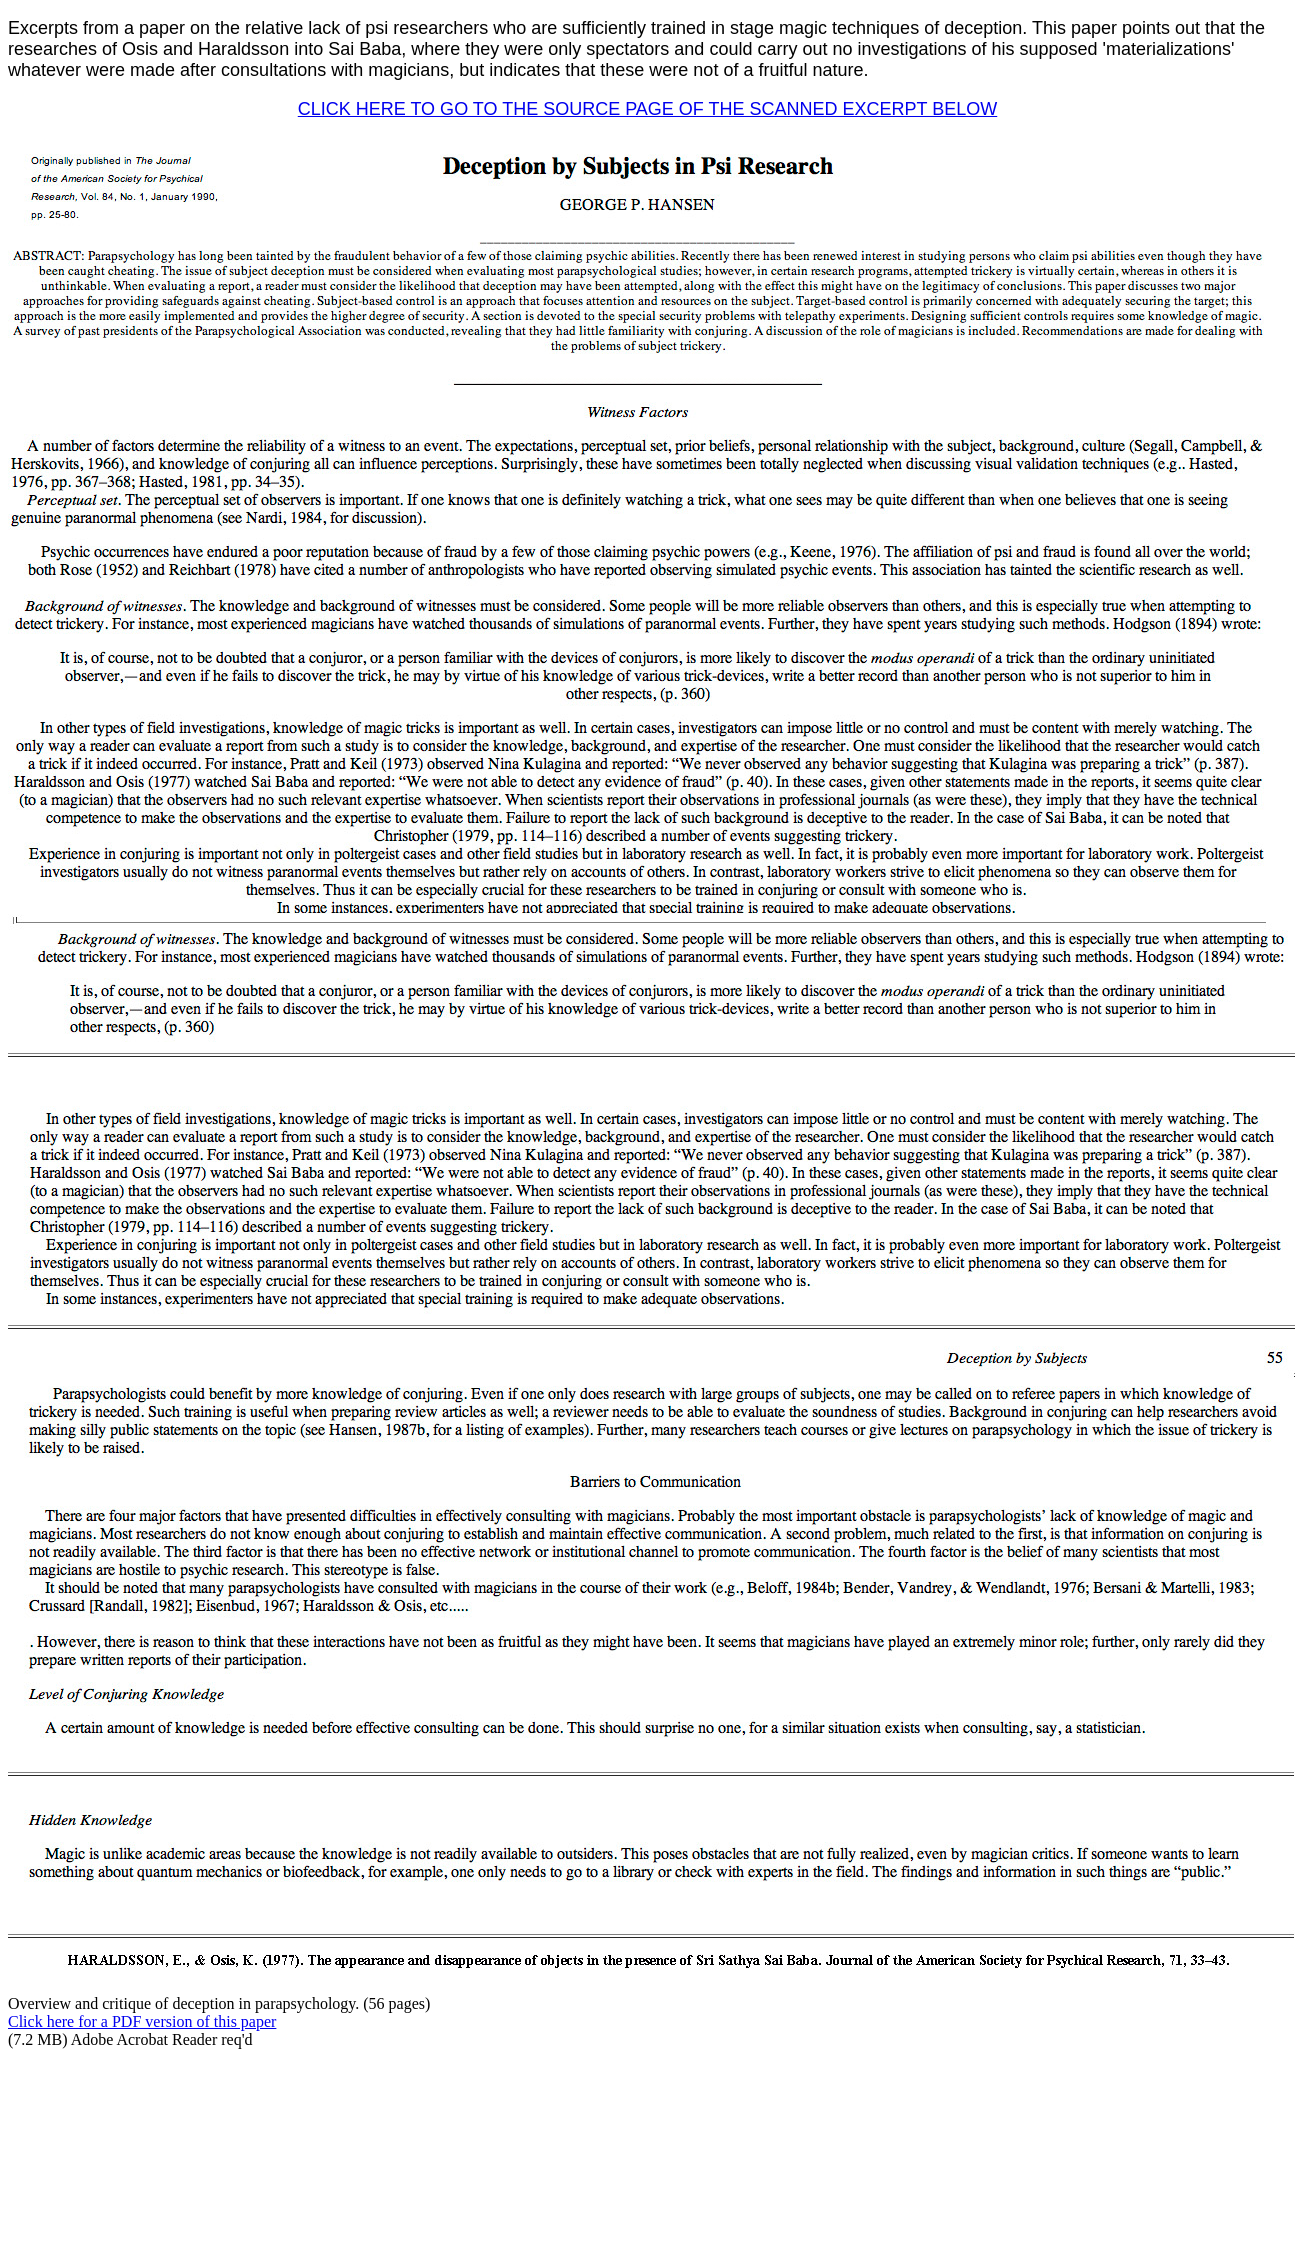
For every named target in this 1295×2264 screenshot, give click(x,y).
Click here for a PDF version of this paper (142, 2021)
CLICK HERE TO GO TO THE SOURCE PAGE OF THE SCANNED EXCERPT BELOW (648, 109)
